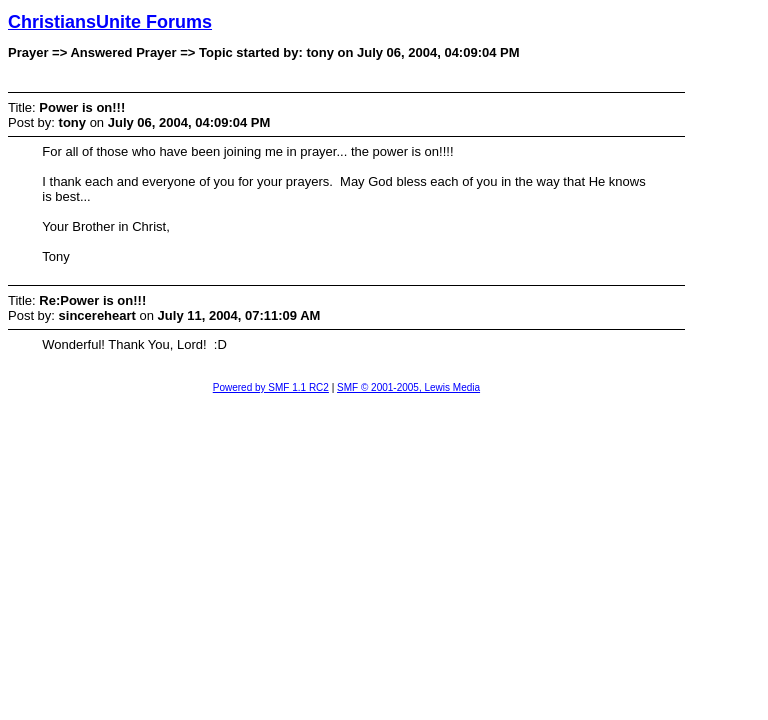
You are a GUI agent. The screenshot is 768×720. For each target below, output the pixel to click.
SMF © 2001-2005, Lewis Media (408, 387)
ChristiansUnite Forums (110, 22)
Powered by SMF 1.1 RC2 (271, 387)
